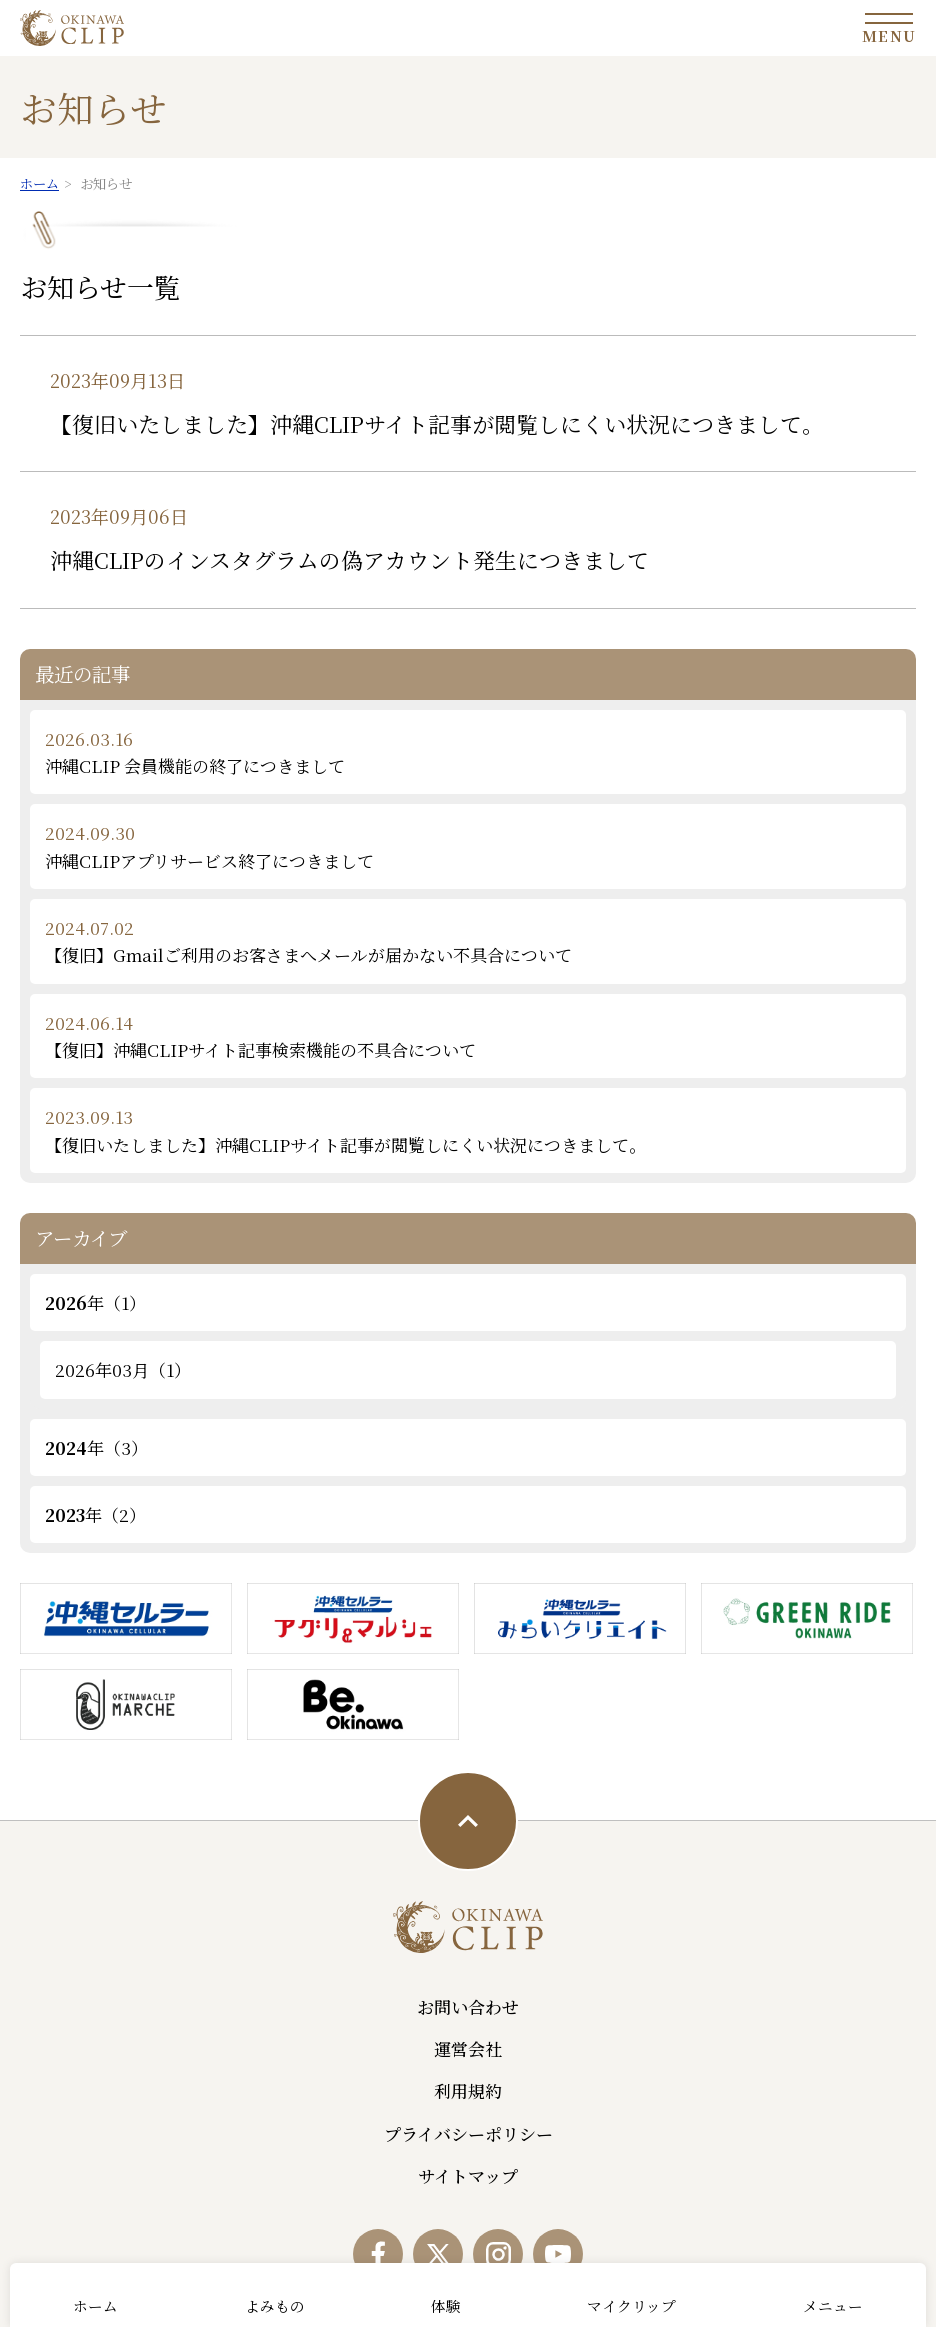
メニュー (833, 2305)
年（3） (96, 1447)
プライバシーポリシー (468, 2133)
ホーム (95, 2305)
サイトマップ (468, 2175)
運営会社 (468, 2048)
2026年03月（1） (123, 1369)
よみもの (275, 2305)
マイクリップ (631, 2305)
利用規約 (468, 2090)
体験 (446, 2305)
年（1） (95, 1302)
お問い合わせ (468, 2006)
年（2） (95, 1514)
